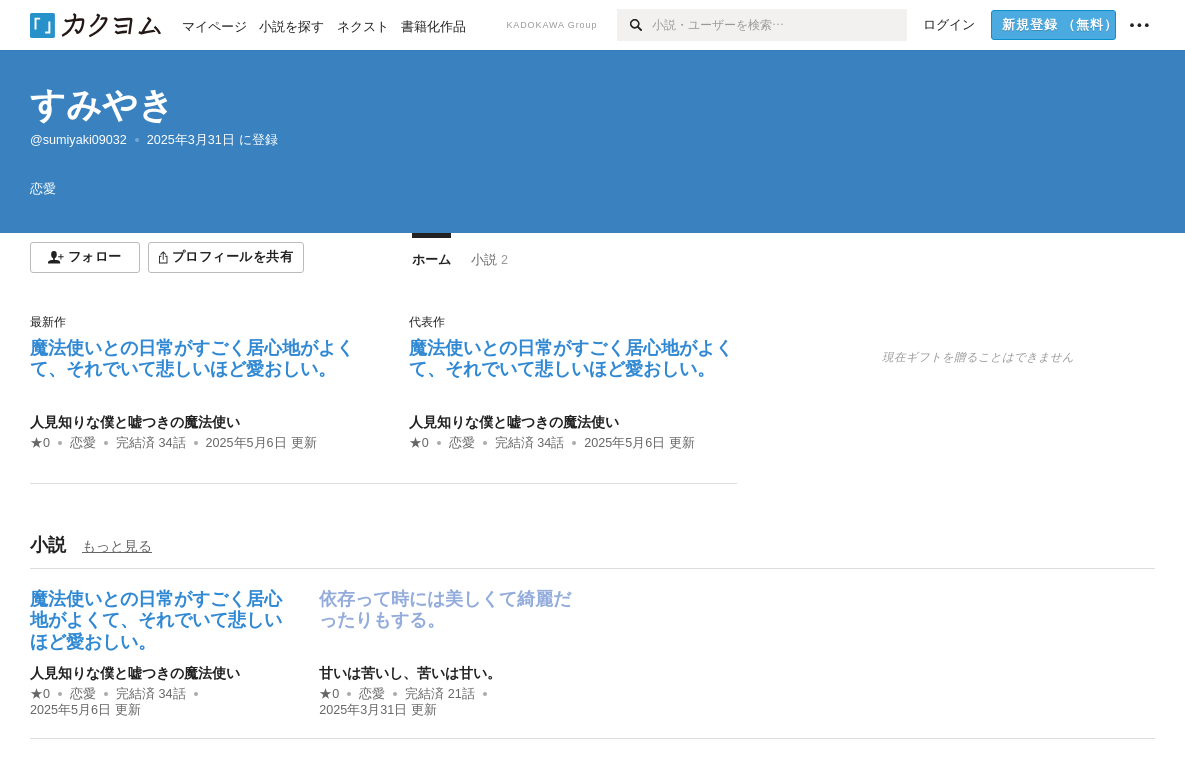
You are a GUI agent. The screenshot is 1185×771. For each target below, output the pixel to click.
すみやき (102, 104)
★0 (40, 443)
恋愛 (83, 443)
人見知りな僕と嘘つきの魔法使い (135, 422)
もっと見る (117, 546)
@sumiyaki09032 (78, 140)
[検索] (634, 25)
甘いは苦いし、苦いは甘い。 (410, 673)
